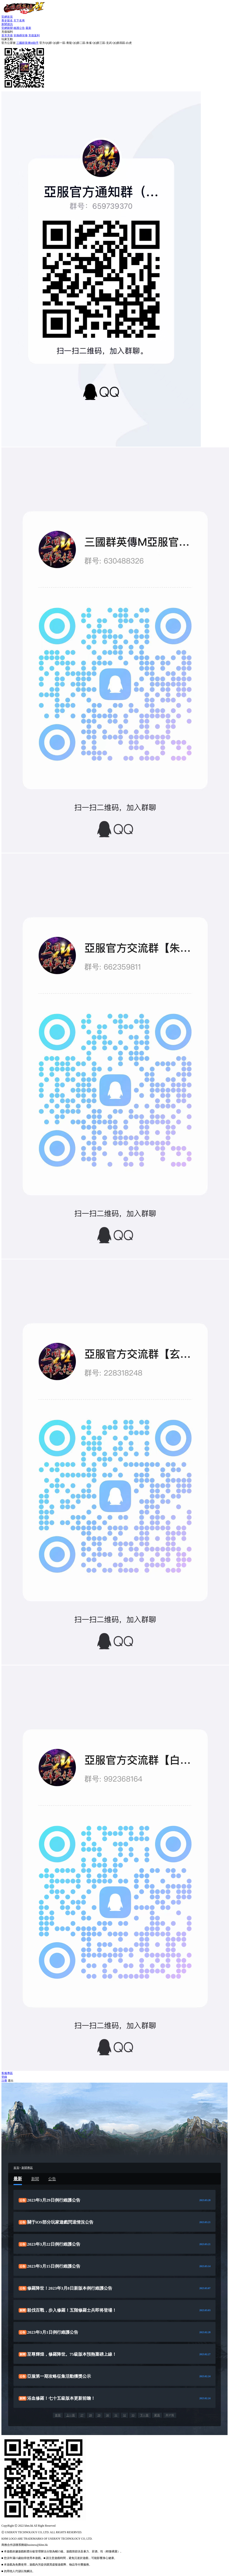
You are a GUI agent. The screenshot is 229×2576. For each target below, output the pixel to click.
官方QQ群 (45, 42)
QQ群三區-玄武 (102, 42)
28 (90, 2415)
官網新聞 (7, 27)
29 (98, 2415)
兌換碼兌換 (20, 35)
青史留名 (7, 20)
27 (81, 2415)
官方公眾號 (8, 42)
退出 (10, 2080)
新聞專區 (27, 2167)
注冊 (4, 2080)
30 (107, 2415)
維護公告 (19, 27)
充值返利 (34, 35)
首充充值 (7, 35)
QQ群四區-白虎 (122, 42)
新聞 (35, 2179)
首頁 (16, 2167)
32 (124, 2415)
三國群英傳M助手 (27, 42)
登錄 (4, 2076)
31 (115, 2415)
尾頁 (157, 2415)
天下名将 (19, 20)
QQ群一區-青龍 (62, 42)
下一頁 (144, 2415)
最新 (28, 27)
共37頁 (170, 2415)
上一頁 (70, 2415)
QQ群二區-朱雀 (82, 42)
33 (133, 2415)
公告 (52, 2179)
